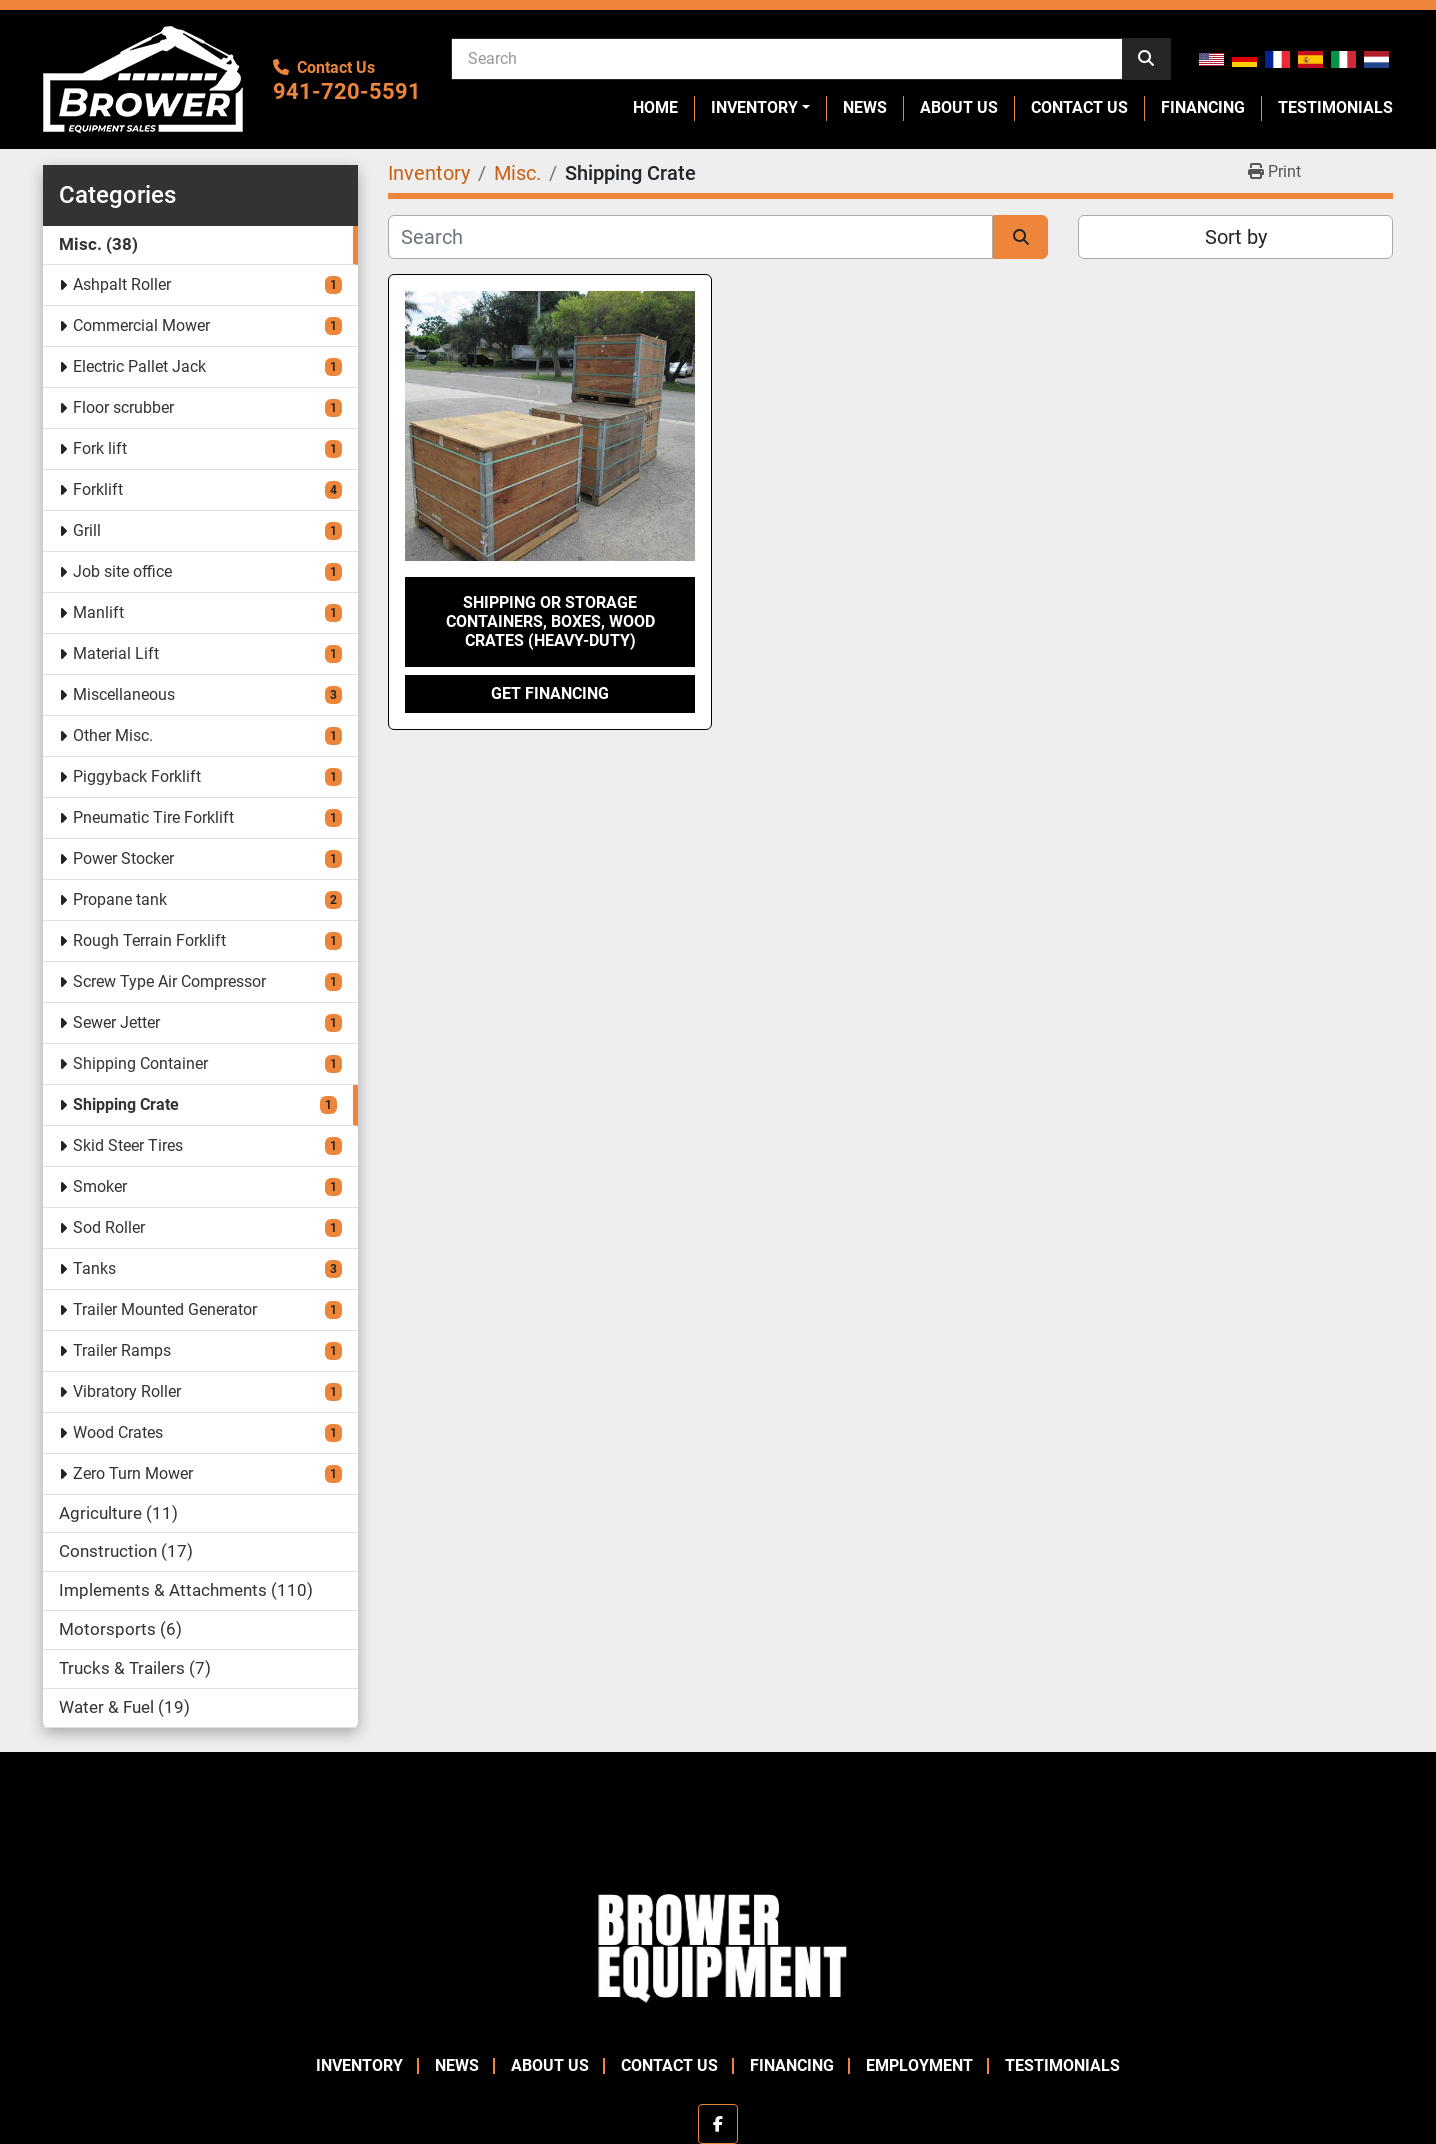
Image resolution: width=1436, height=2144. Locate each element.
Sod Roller (109, 1227)
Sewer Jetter (116, 1022)
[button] (760, 108)
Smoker (100, 1186)
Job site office (122, 571)
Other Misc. (113, 735)
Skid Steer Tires (128, 1145)
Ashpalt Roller (122, 284)
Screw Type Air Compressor (169, 981)
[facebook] (718, 2124)
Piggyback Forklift (137, 776)
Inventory (754, 107)
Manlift (98, 612)
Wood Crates (118, 1432)
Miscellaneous (124, 694)
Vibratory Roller (127, 1391)
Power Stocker (123, 858)
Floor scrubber (123, 407)
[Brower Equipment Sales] (718, 1943)
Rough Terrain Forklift (149, 940)
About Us (959, 107)
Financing (1203, 107)
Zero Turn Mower (133, 1473)
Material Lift (116, 653)
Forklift (98, 489)
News (865, 107)
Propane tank (120, 899)
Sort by (1236, 237)
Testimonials (1335, 107)
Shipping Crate (126, 1104)
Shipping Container (140, 1063)
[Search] (787, 58)
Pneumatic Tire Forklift (153, 817)
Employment (919, 2065)
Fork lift (100, 448)
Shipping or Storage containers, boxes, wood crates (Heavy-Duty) (550, 621)
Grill (87, 530)
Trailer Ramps (122, 1350)
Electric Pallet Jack (139, 366)
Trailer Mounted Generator (165, 1309)
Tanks (94, 1268)
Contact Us (1079, 107)
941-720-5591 (347, 91)
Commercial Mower (141, 325)
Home (655, 107)
